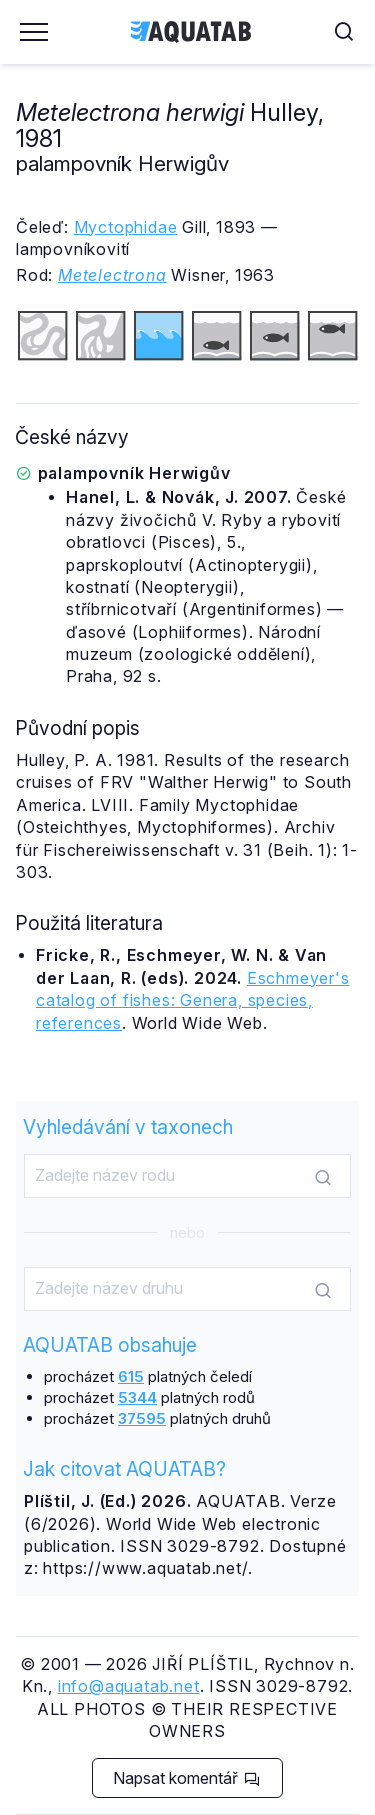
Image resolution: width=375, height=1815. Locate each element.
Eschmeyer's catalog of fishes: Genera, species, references (193, 1000)
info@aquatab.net (129, 1686)
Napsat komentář (186, 1778)
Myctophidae (126, 227)
